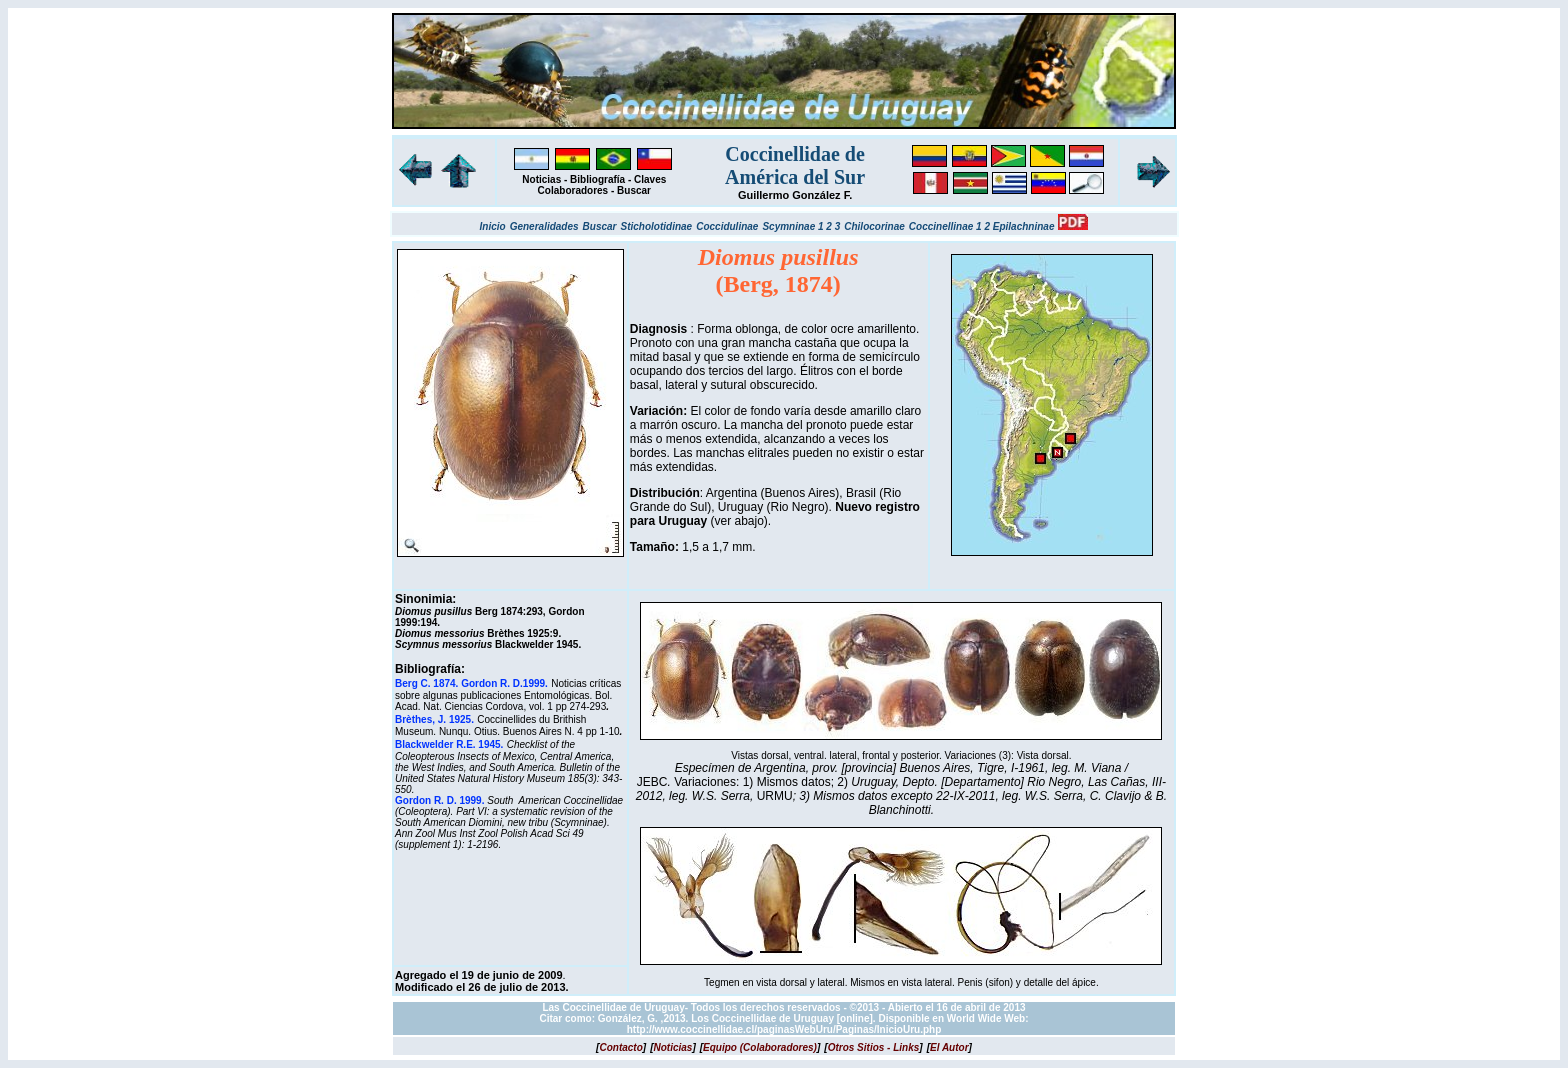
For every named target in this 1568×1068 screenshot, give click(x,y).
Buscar (634, 190)
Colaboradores (573, 190)
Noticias (541, 179)
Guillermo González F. (795, 195)
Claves (650, 179)
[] (621, 1047)
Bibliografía (597, 179)
